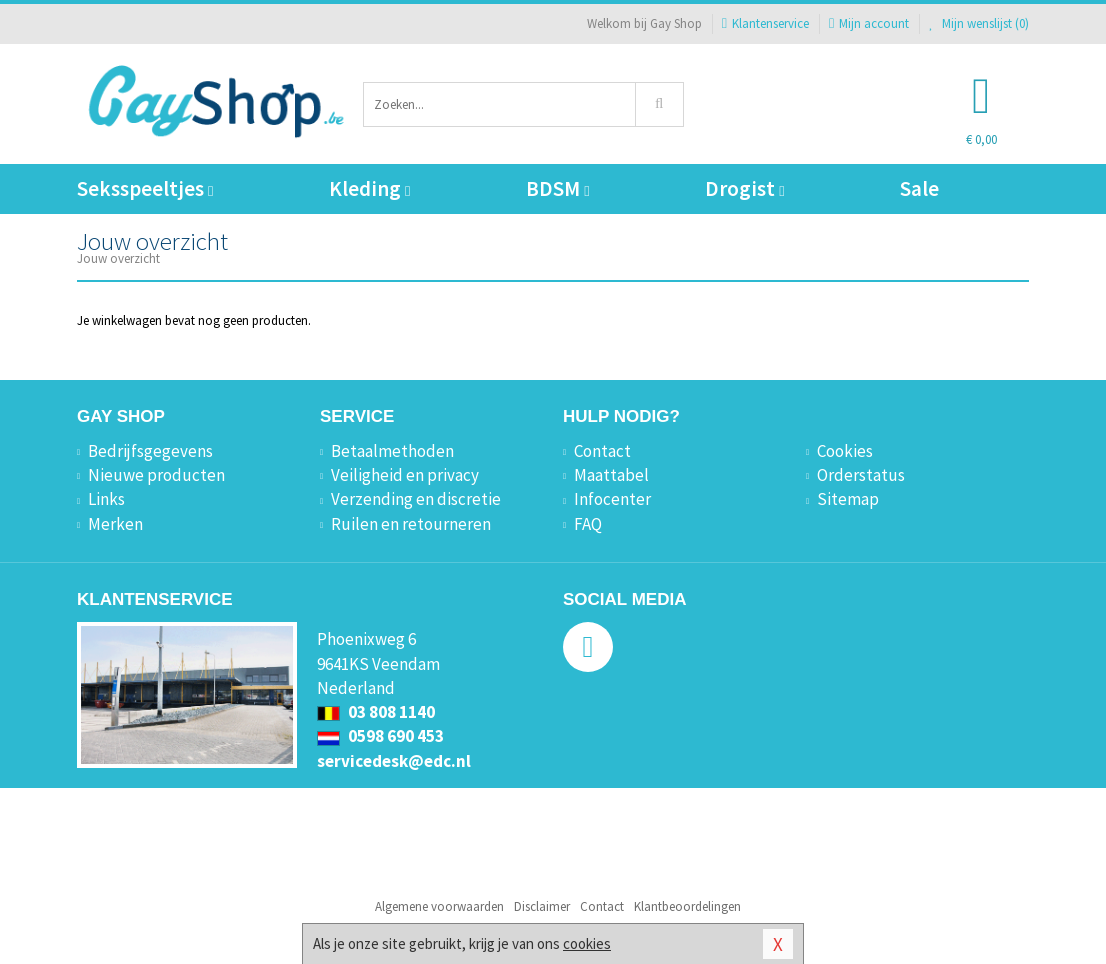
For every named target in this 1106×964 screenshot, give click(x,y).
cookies (587, 943)
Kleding (369, 188)
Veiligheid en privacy (405, 475)
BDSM (557, 188)
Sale (919, 188)
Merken (115, 524)
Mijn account (869, 23)
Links (106, 499)
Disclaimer (542, 906)
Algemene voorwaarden (439, 906)
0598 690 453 (380, 736)
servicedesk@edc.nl (394, 761)
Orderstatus (861, 475)
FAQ (588, 524)
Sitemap (848, 499)
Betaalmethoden (392, 451)
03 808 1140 (376, 712)
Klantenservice (765, 23)
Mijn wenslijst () (979, 23)
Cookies (845, 451)
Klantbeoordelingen (687, 906)
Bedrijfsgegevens (150, 451)
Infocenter (612, 499)
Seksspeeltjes (145, 188)
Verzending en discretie (416, 499)
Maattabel (611, 475)
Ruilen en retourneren (411, 524)
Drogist (744, 188)
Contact (602, 451)
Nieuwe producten (156, 475)
